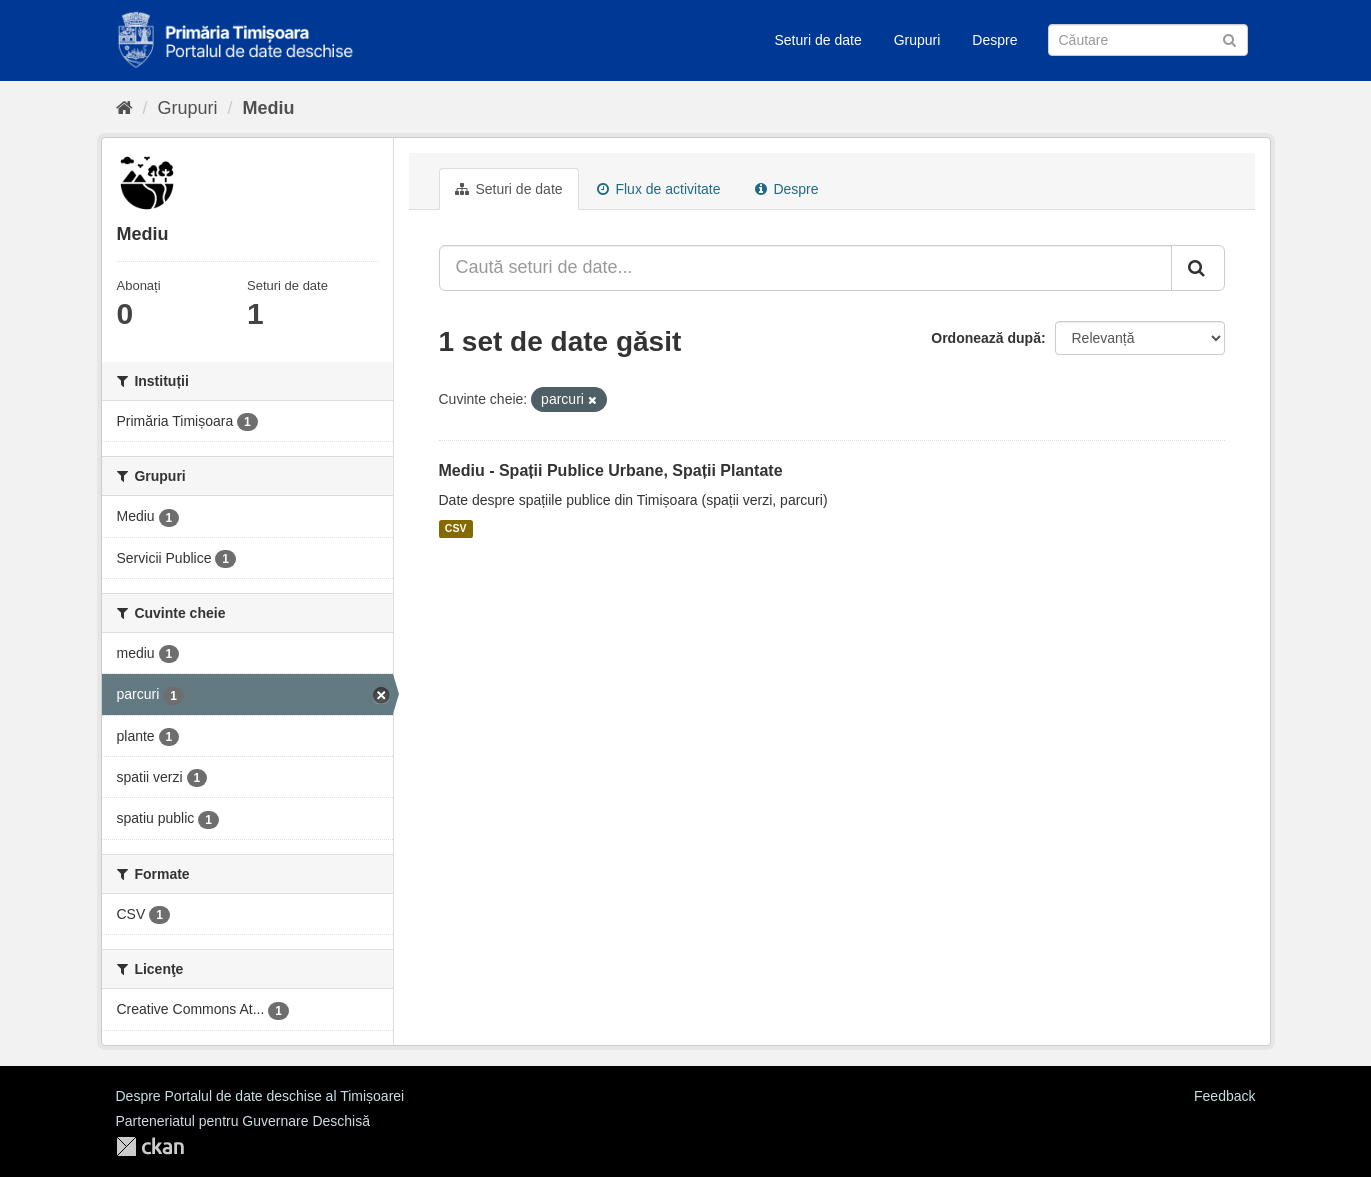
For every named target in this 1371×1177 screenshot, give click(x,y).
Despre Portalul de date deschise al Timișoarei (260, 1096)
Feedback (1224, 1096)
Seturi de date (818, 40)
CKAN (150, 1146)
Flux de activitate (659, 189)
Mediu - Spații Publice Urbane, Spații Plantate (611, 470)
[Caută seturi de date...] (805, 268)
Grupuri (917, 40)
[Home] (124, 108)
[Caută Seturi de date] (1148, 40)
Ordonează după (986, 338)
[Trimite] (1229, 38)
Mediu (269, 108)
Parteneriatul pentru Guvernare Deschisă (243, 1121)
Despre (994, 40)
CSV (456, 529)
